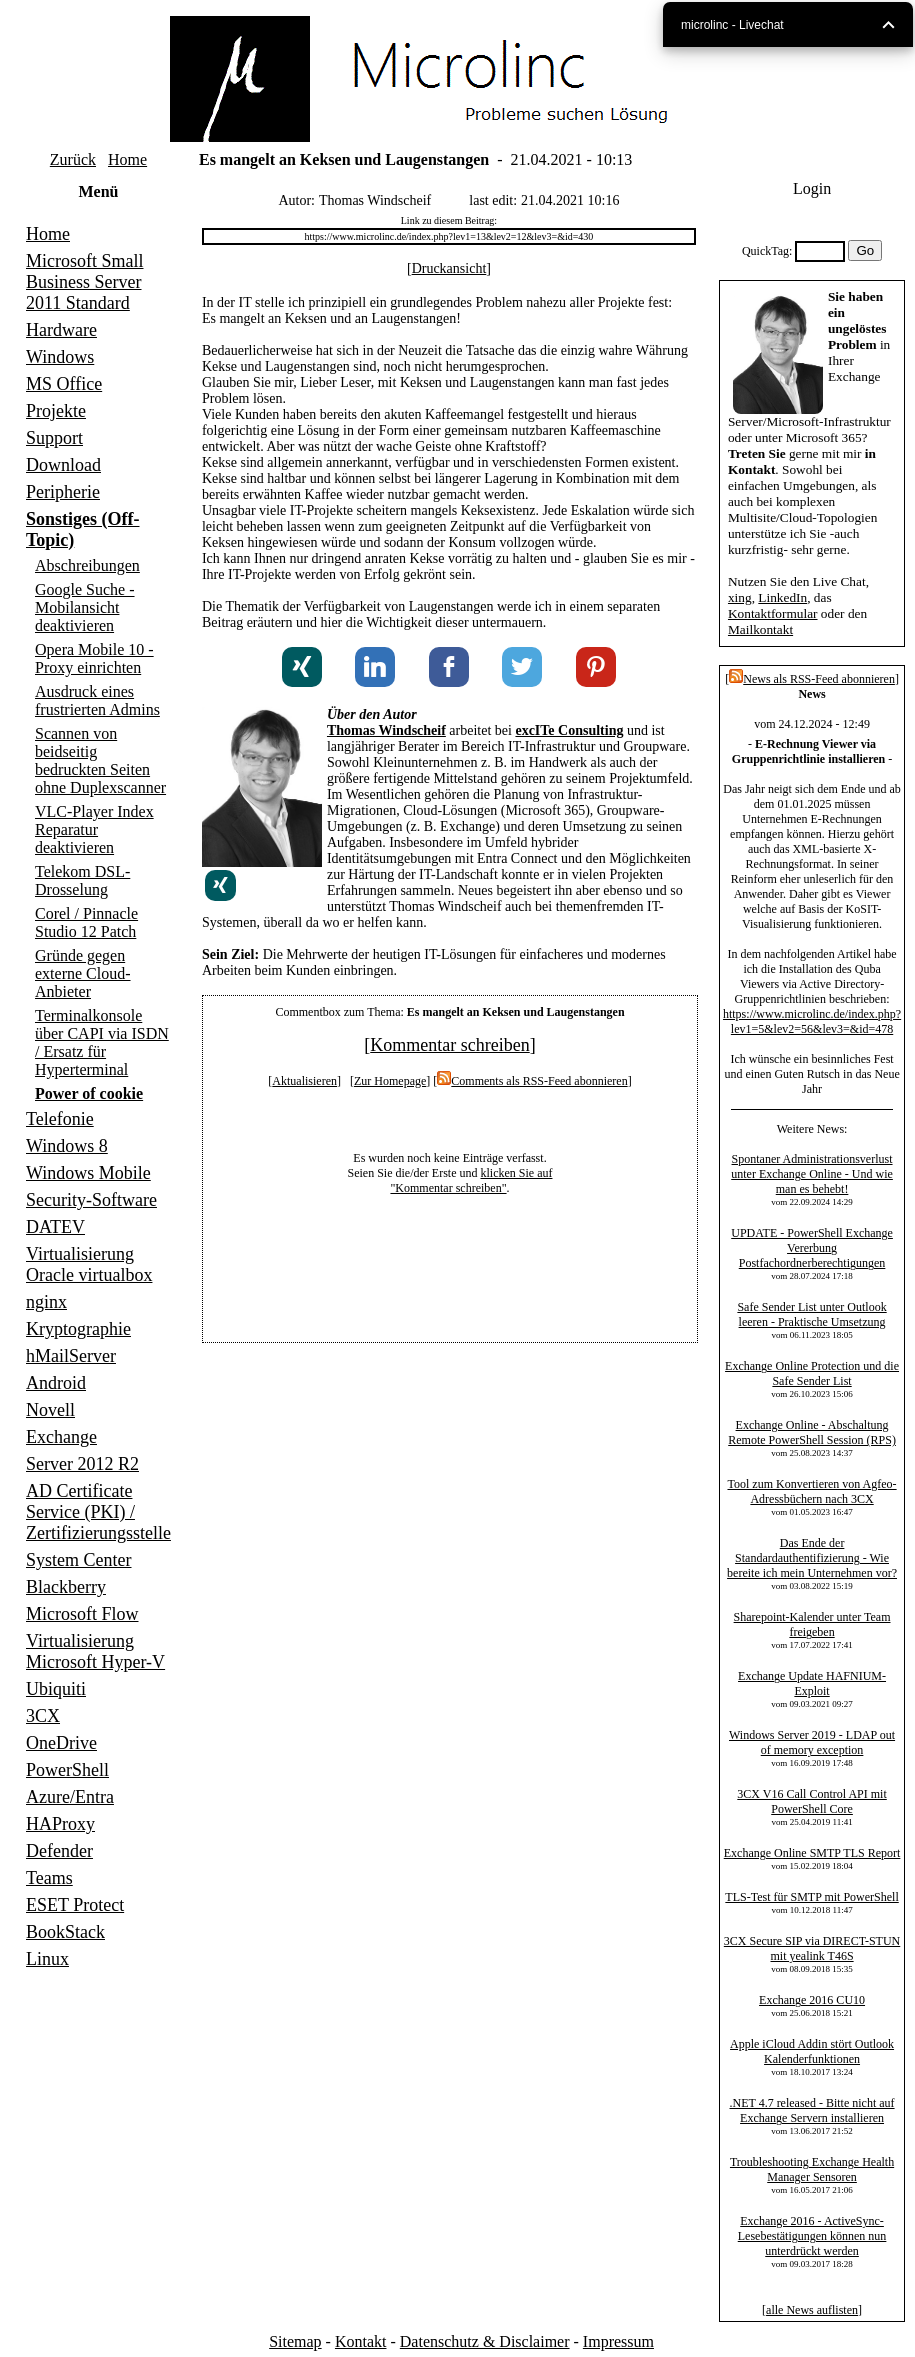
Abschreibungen (87, 565)
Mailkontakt (760, 629)
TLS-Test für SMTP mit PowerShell (811, 1897)
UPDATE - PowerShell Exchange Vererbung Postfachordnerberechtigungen (812, 1248)
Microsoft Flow (82, 1614)
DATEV (55, 1227)
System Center (79, 1560)
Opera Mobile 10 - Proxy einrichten (94, 658)
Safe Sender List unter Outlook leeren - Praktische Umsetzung (811, 1314)
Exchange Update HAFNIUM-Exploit (812, 1683)
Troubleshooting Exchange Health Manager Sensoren (812, 2169)
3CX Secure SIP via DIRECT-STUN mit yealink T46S (812, 1948)
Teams (49, 1878)
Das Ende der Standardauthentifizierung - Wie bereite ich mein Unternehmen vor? (812, 1558)
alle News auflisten (812, 2310)
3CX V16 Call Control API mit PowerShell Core (811, 1801)
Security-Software (91, 1200)
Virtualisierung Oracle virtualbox (89, 1264)
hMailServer (71, 1356)
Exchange (61, 1437)
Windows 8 (67, 1146)
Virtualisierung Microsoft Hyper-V (95, 1651)
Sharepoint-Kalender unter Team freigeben (812, 1624)
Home (127, 159)
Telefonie (60, 1119)
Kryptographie (78, 1329)
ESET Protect (75, 1905)
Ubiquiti (56, 1689)
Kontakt (361, 2341)
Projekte (56, 411)
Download (63, 465)
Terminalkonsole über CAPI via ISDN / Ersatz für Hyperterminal (102, 1042)
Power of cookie (89, 1093)
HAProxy (60, 1824)
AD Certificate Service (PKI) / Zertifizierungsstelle (98, 1512)
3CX (43, 1716)
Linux (47, 1959)
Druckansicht (449, 268)
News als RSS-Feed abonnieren (812, 679)
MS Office (64, 384)
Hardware (61, 330)
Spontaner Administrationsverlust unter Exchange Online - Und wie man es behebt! (812, 1174)
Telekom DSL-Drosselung (82, 880)
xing (740, 597)
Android (56, 1383)
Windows (60, 357)
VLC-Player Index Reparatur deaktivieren (94, 829)
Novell (50, 1410)
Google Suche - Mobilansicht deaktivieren (85, 607)
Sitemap (295, 2341)
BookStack (65, 1932)
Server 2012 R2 (82, 1464)
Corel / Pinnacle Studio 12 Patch (86, 922)
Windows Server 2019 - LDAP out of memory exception (812, 1742)
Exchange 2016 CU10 (812, 2000)
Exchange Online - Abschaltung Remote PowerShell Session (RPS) (812, 1432)
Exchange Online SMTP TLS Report (812, 1853)
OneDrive (61, 1743)
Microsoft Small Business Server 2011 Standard (85, 282)
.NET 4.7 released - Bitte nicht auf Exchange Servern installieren (812, 2110)
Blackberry (66, 1587)
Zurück (73, 159)
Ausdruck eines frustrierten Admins (97, 700)
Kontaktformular (773, 613)
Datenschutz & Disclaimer (485, 2341)
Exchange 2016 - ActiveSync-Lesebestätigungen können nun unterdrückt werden (812, 2236)
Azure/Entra (70, 1797)
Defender (59, 1851)
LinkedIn (782, 597)
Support (54, 438)
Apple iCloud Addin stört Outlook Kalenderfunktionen (812, 2051)
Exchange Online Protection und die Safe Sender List (812, 1373)
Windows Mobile (88, 1173)
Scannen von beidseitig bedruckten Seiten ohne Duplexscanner (100, 760)
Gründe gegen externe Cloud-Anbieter (83, 973)
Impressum (618, 2341)
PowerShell (67, 1770)
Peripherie (63, 492)
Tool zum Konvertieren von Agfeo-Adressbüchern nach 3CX (811, 1491)
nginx (46, 1302)
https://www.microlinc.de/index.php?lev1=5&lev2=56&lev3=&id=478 (812, 1021)
